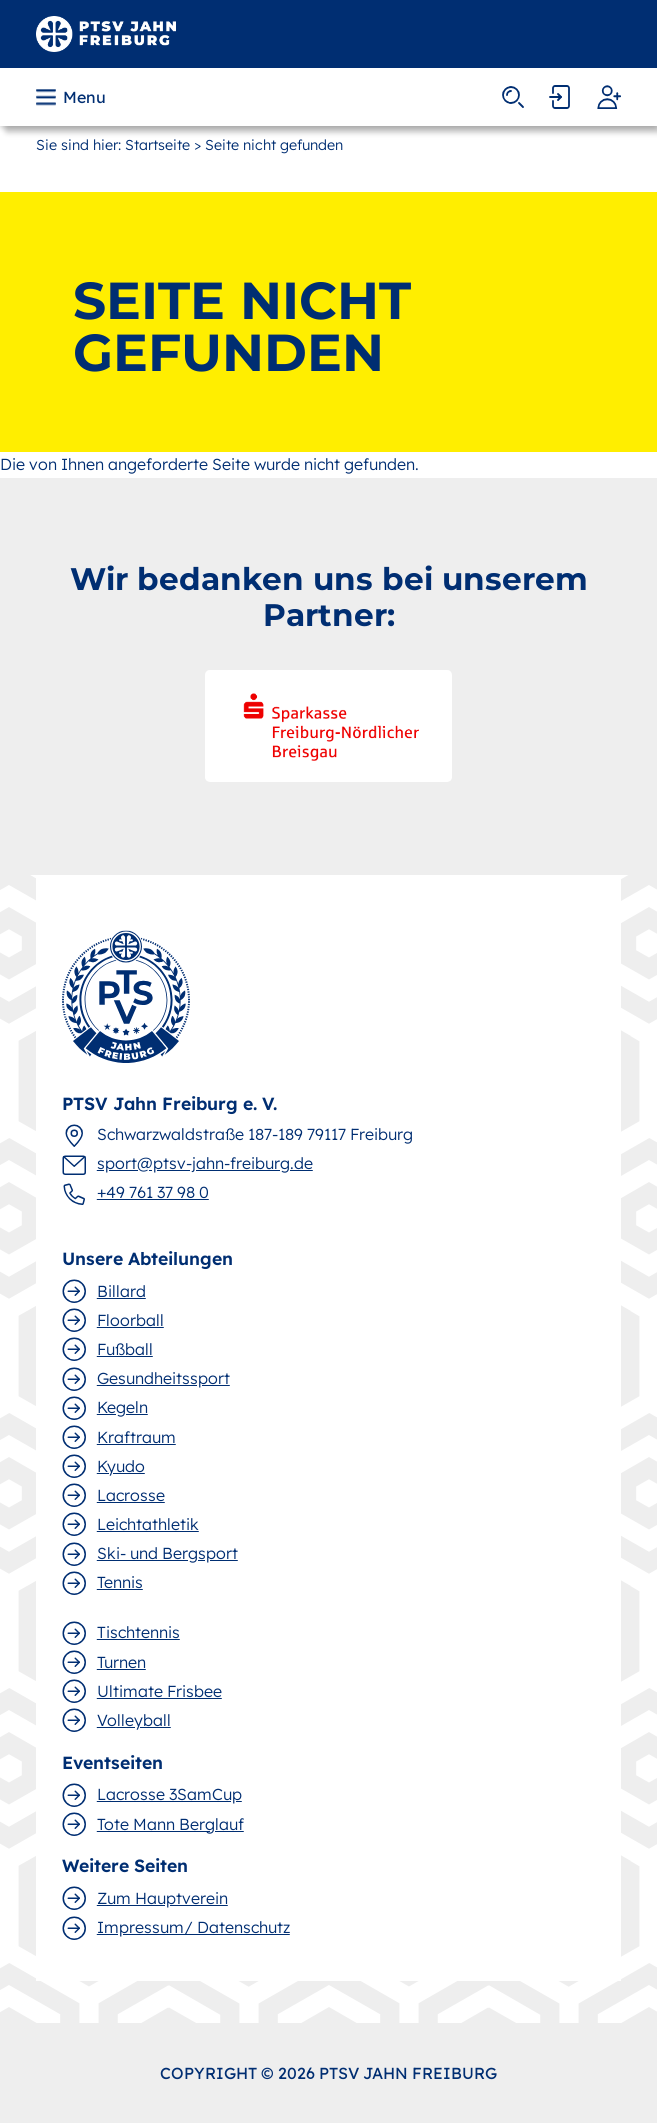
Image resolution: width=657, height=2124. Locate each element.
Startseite (157, 145)
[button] (72, 97)
